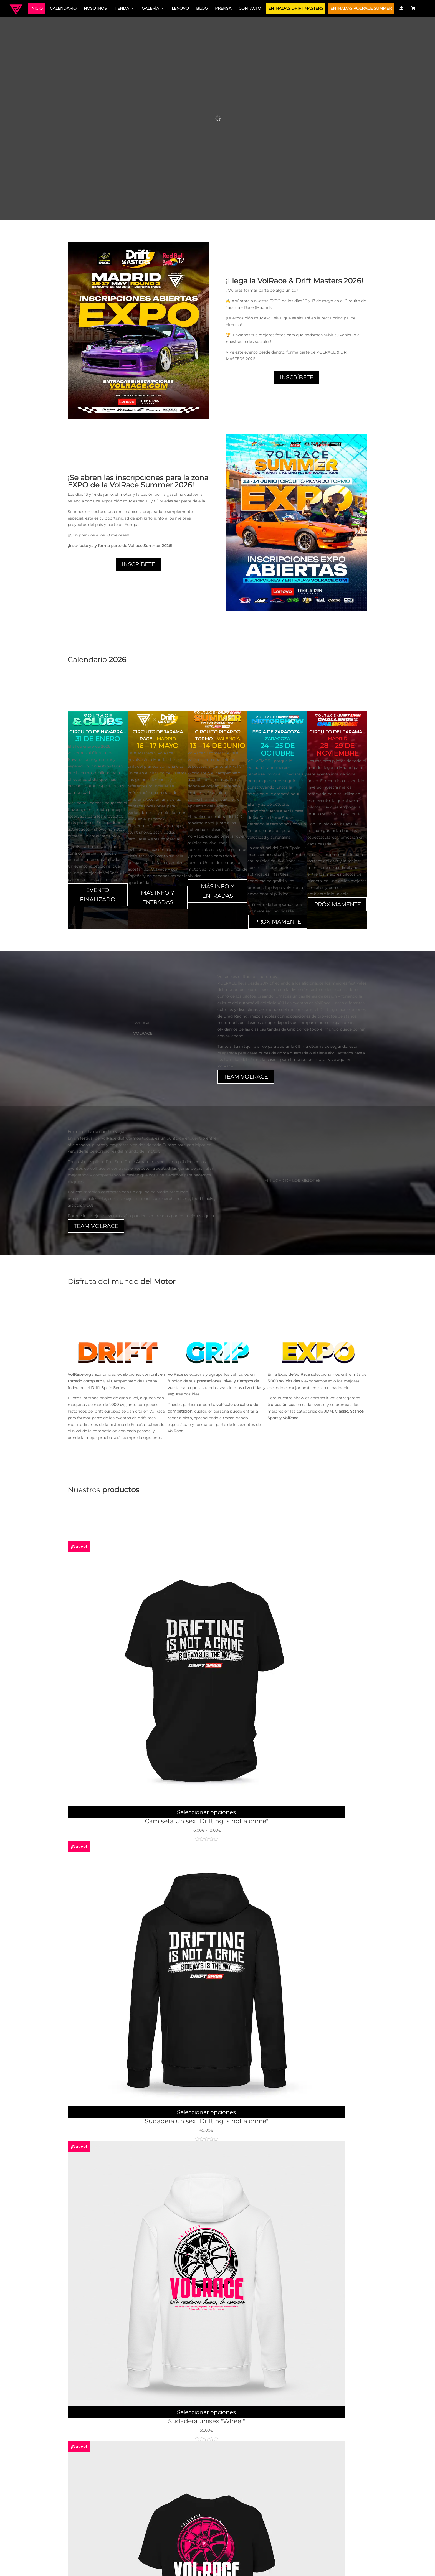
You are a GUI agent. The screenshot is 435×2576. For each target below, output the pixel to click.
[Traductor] (423, 8)
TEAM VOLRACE (246, 1076)
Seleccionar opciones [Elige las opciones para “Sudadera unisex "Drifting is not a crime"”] (206, 2112)
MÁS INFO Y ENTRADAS (157, 897)
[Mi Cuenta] (401, 8)
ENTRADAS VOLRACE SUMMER (361, 8)
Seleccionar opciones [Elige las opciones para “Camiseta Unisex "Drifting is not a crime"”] (206, 1812)
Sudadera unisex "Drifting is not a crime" (206, 2121)
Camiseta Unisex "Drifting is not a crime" (206, 1821)
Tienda (124, 8)
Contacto (250, 8)
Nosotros (95, 8)
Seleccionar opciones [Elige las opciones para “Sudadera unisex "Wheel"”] (206, 2412)
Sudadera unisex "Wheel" (206, 2421)
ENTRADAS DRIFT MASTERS (295, 8)
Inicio (36, 8)
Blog (202, 8)
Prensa (223, 8)
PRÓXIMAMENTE (277, 921)
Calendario (63, 8)
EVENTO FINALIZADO (97, 895)
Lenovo (180, 8)
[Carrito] (413, 8)
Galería (153, 8)
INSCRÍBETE (296, 377)
